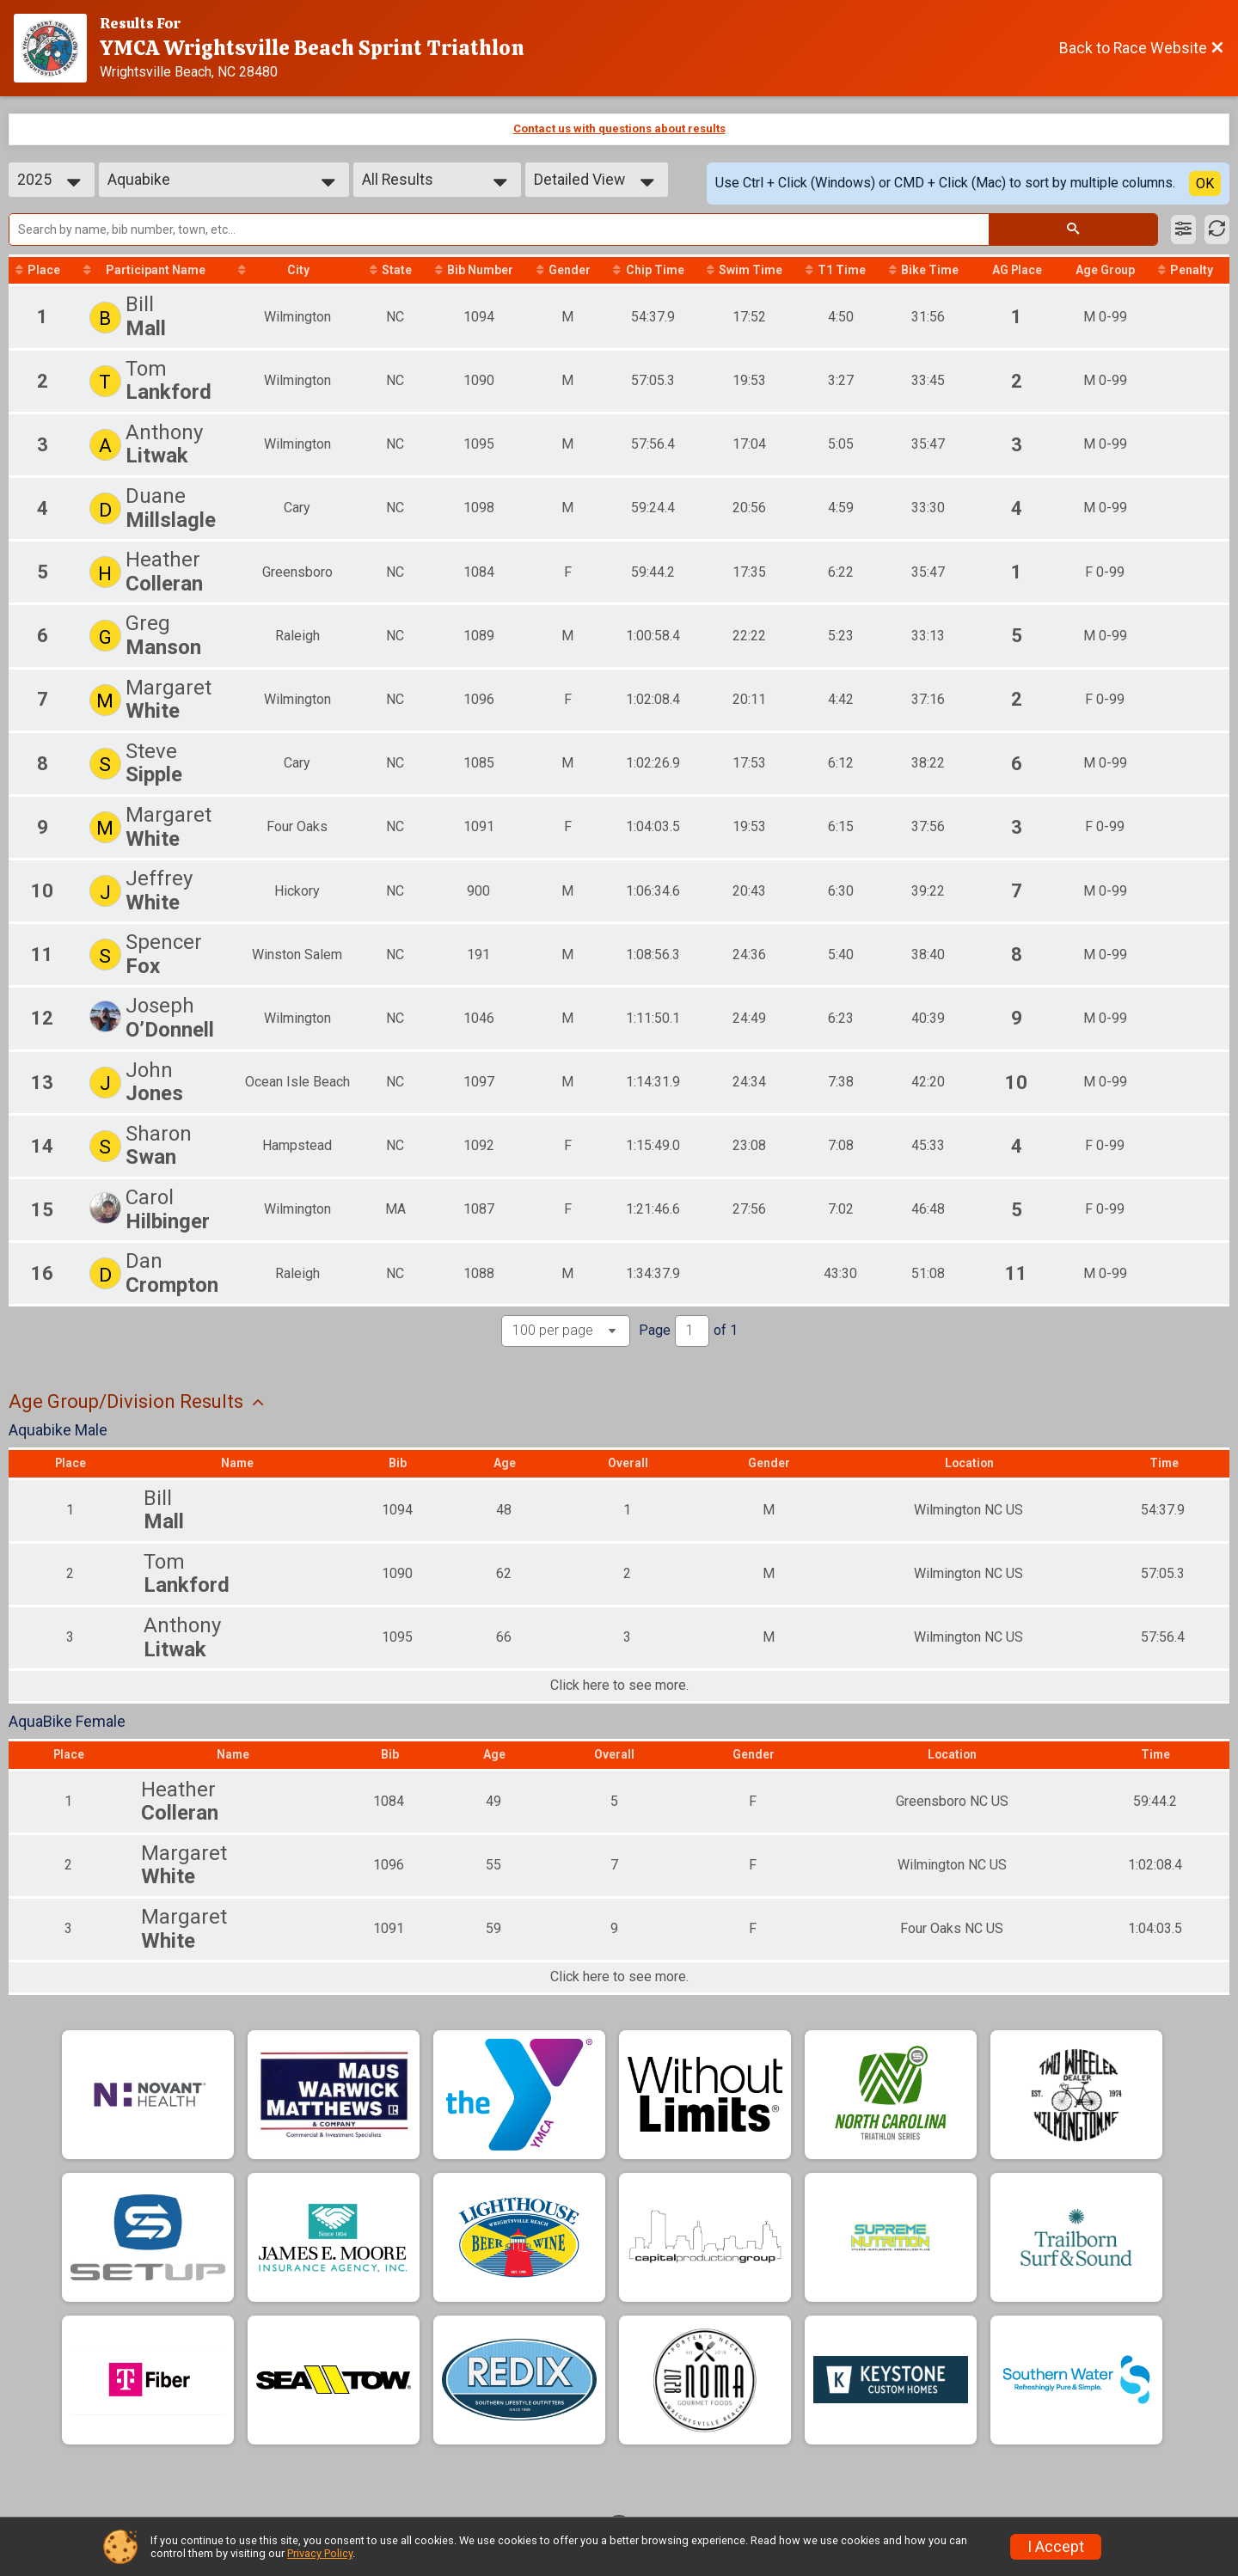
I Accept (1055, 2546)
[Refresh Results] (1216, 229)
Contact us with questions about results (619, 128)
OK (1205, 183)
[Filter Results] (1183, 229)
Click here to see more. (619, 1700)
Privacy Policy (319, 2553)
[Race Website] (57, 48)
